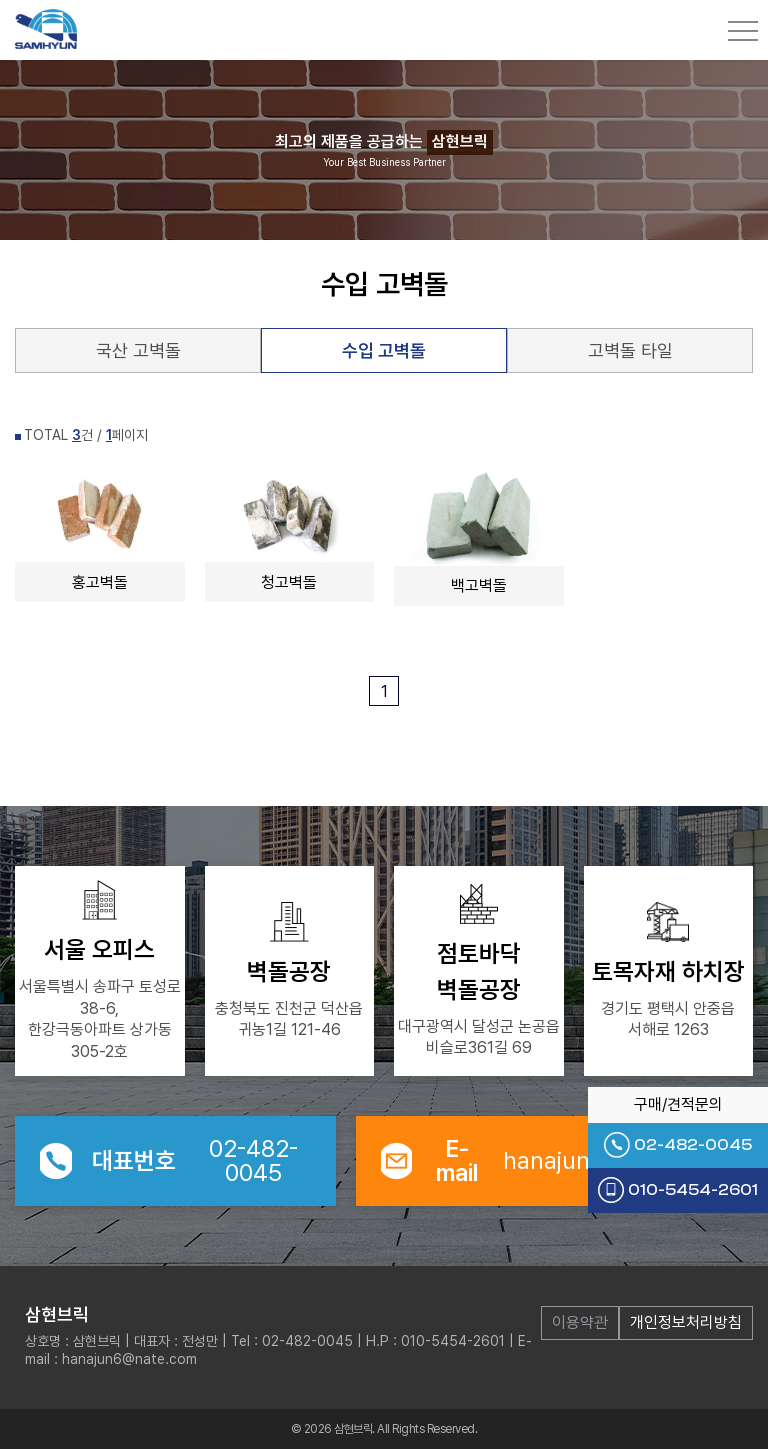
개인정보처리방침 (686, 1322)
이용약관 (580, 1322)
